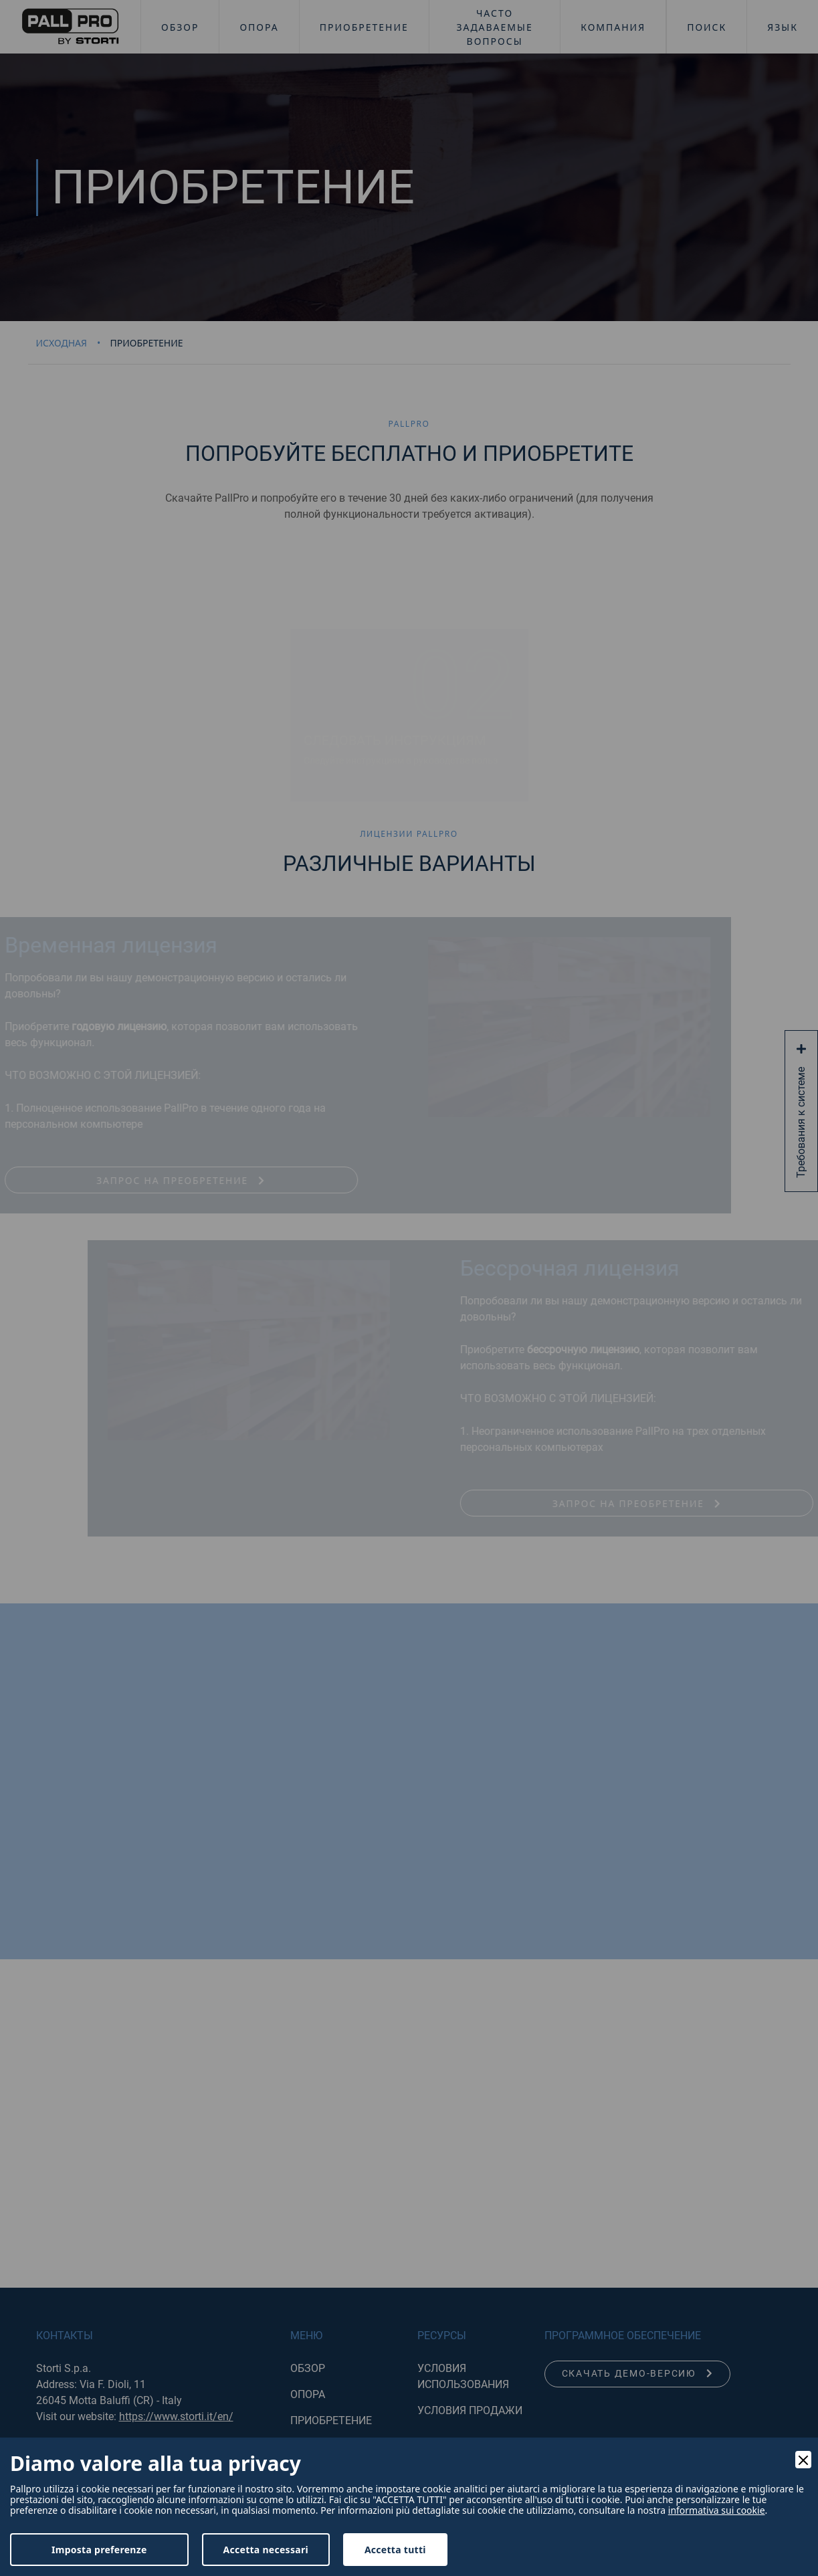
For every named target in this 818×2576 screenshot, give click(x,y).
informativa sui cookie (716, 2510)
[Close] (803, 2459)
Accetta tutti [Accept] (395, 2549)
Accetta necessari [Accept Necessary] (265, 2549)
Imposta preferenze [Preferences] (99, 2549)
